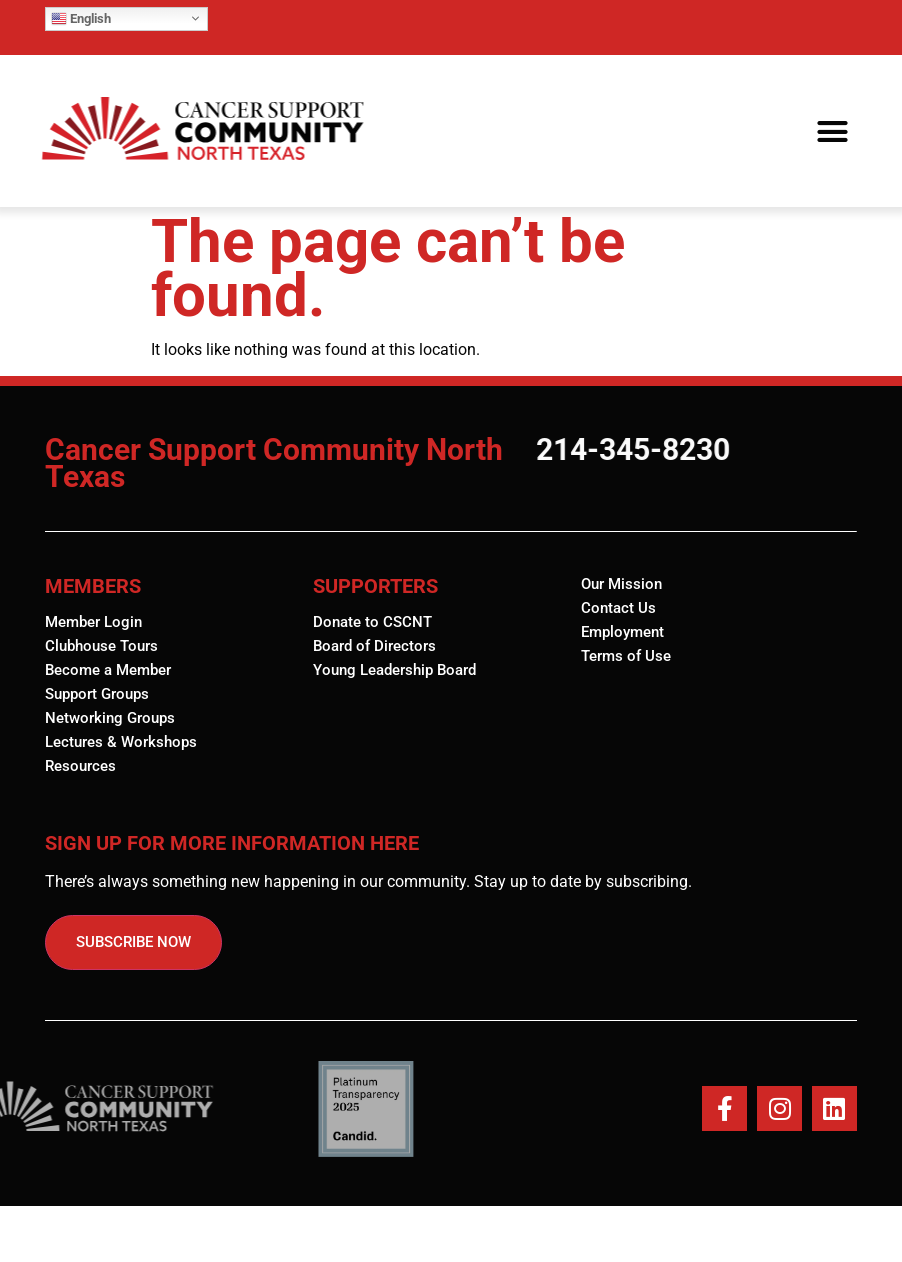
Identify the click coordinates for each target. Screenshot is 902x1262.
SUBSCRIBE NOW (133, 942)
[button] (832, 131)
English (81, 18)
